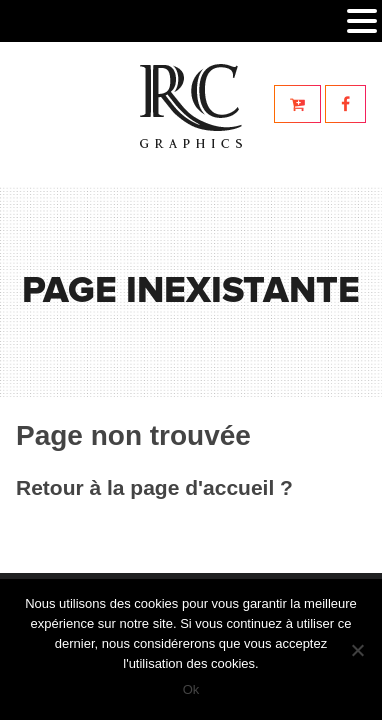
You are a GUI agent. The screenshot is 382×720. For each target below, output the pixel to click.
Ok (191, 689)
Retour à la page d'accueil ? (154, 487)
